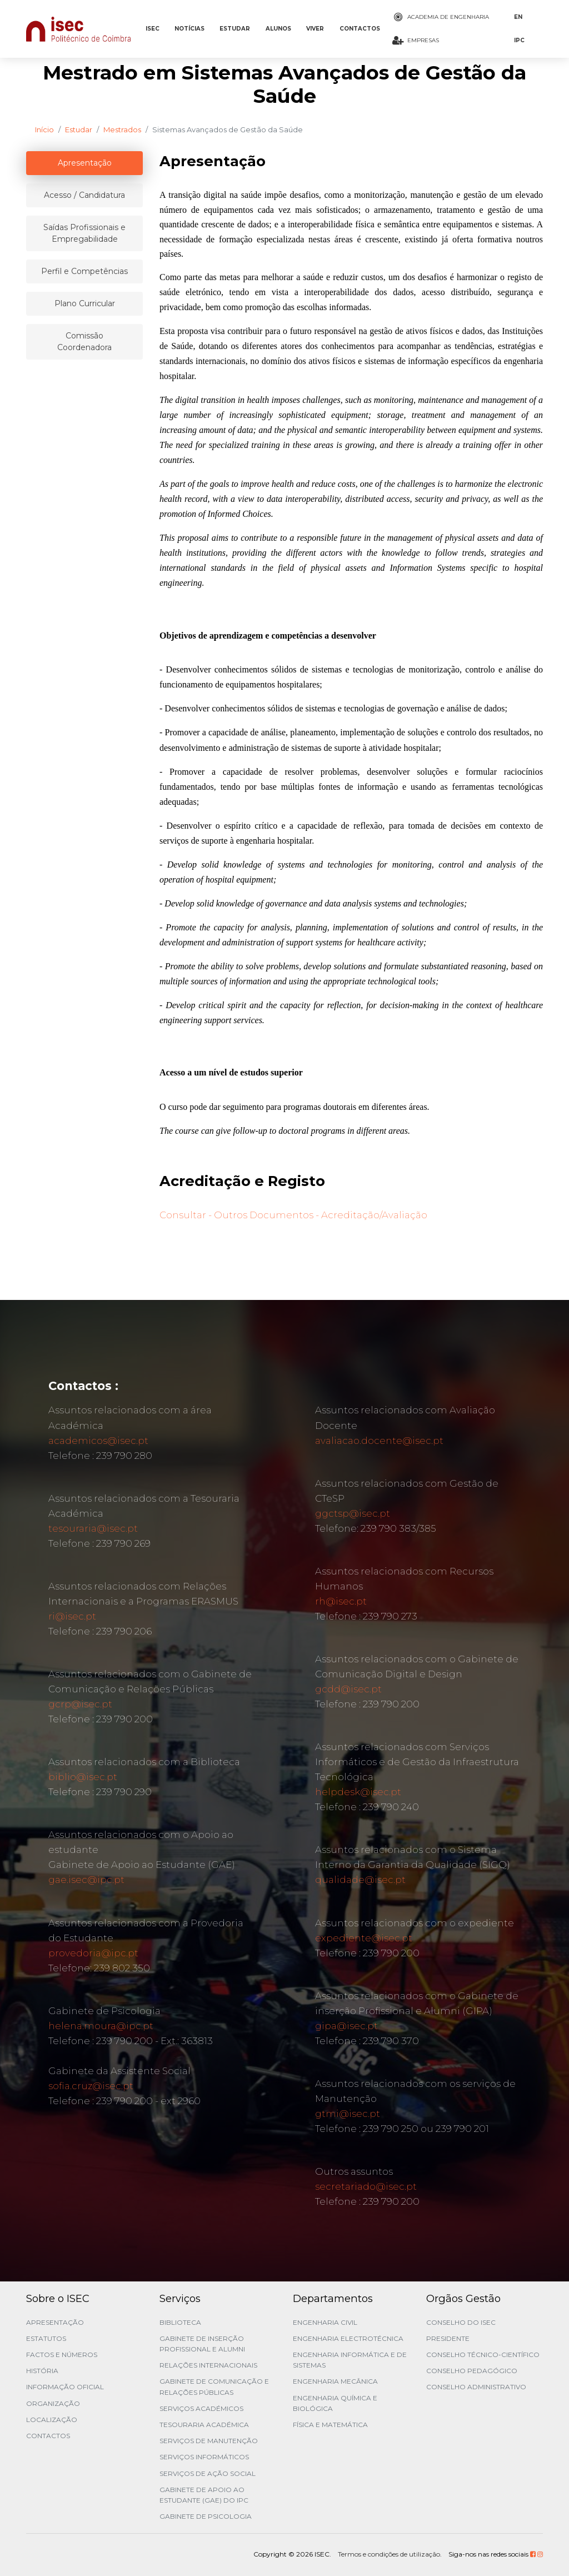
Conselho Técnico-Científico (483, 2354)
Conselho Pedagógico (471, 2370)
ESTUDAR (234, 28)
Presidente (448, 2338)
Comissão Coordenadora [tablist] (84, 341)
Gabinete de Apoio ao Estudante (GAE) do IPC (203, 2494)
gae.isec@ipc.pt (86, 1879)
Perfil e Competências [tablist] (84, 271)
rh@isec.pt (341, 1601)
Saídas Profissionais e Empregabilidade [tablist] (84, 233)
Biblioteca (180, 2322)
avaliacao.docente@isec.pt (379, 1440)
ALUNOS (278, 28)
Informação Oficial (65, 2387)
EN (518, 17)
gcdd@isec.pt (348, 1689)
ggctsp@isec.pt (352, 1513)
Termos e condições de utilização (389, 2554)
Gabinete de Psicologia (205, 2516)
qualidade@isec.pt (360, 1879)
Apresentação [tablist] (85, 163)
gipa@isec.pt (346, 2025)
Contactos (48, 2435)
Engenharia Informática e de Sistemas (350, 2359)
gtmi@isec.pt (347, 2113)
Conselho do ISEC (461, 2322)
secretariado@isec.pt (366, 2186)
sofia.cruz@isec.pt (90, 2085)
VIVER (315, 28)
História (42, 2370)
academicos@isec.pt (98, 1440)
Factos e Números (61, 2354)
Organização (53, 2403)
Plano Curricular (84, 303)
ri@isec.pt (72, 1616)
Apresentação (55, 2322)
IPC (519, 40)
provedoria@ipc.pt (93, 1953)
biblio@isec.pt (82, 1776)
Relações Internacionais (208, 2365)
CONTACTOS (360, 28)
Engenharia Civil (325, 2322)
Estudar (78, 129)
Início (44, 129)
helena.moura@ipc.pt (100, 2025)
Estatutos (46, 2338)
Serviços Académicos (201, 2408)
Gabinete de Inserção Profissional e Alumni (202, 2343)
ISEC (152, 28)
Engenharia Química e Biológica (335, 2403)
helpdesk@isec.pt (358, 1791)
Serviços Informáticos (204, 2457)
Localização (51, 2419)
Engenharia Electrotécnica (348, 2338)
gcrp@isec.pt (80, 1704)
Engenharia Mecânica (335, 2381)
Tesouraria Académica (204, 2424)
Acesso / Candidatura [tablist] (84, 195)
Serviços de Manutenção (208, 2441)
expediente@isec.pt (363, 1938)
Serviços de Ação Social (207, 2473)
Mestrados (122, 129)
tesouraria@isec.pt (93, 1528)
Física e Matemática (330, 2424)
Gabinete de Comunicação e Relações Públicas (214, 2386)
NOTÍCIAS (189, 28)
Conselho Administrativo (476, 2387)
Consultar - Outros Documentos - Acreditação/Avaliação (293, 1214)
